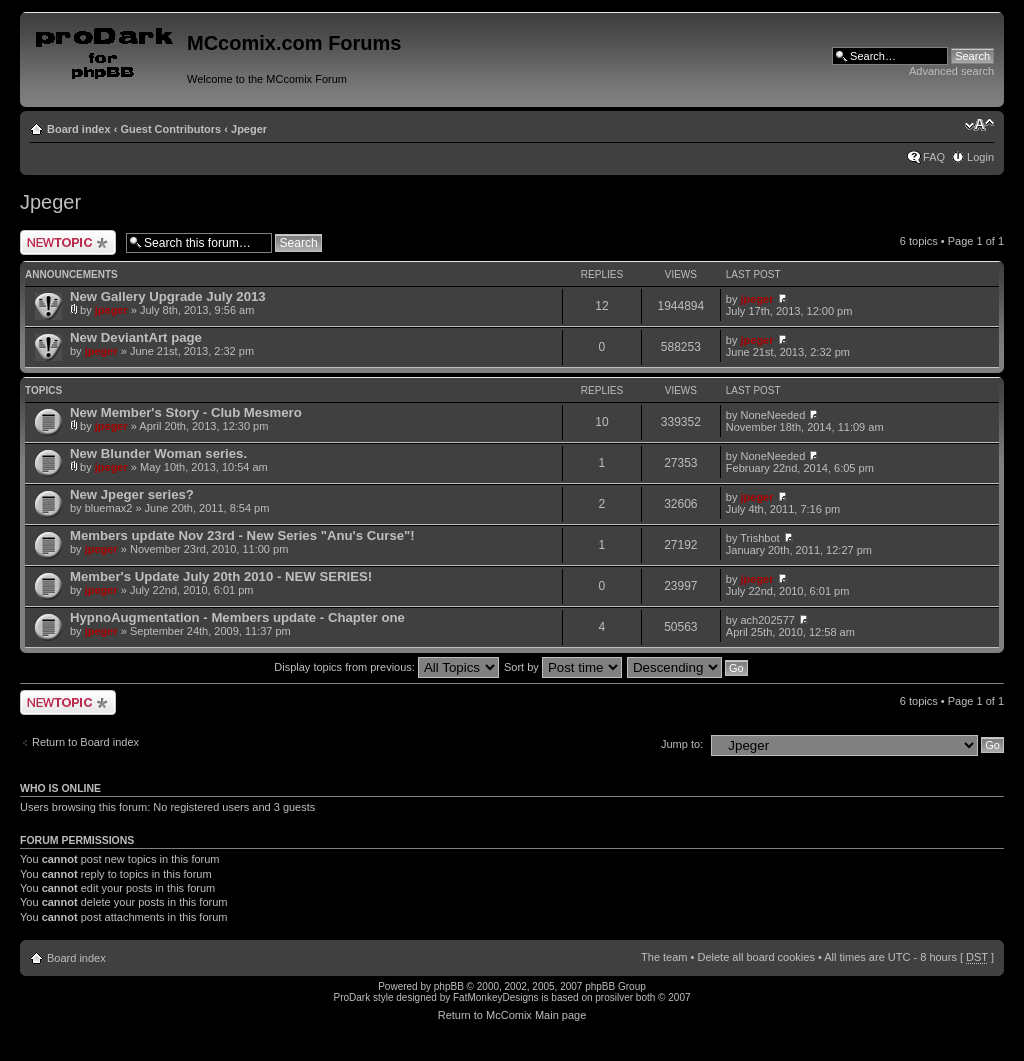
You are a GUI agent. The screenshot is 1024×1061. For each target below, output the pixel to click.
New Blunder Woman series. (158, 453)
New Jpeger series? (132, 494)
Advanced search (951, 71)
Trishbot (759, 538)
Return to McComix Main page (512, 1015)
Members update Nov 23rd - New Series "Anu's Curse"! (242, 535)
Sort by (563, 667)
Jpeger (249, 129)
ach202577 (768, 620)
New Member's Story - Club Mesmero (186, 412)
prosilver (614, 997)
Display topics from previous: (386, 667)
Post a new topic (68, 242)
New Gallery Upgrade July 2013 (168, 296)
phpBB (449, 986)
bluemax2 (109, 508)
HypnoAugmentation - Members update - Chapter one (237, 617)
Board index (79, 129)
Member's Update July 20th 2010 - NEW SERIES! (221, 576)
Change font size (979, 125)
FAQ (934, 157)
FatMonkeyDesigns (496, 997)
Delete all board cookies (755, 957)
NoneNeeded (773, 415)
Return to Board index (85, 742)
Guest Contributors (170, 129)
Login (980, 157)
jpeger (111, 310)
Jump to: (682, 744)
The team (664, 957)
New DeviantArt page (136, 337)
